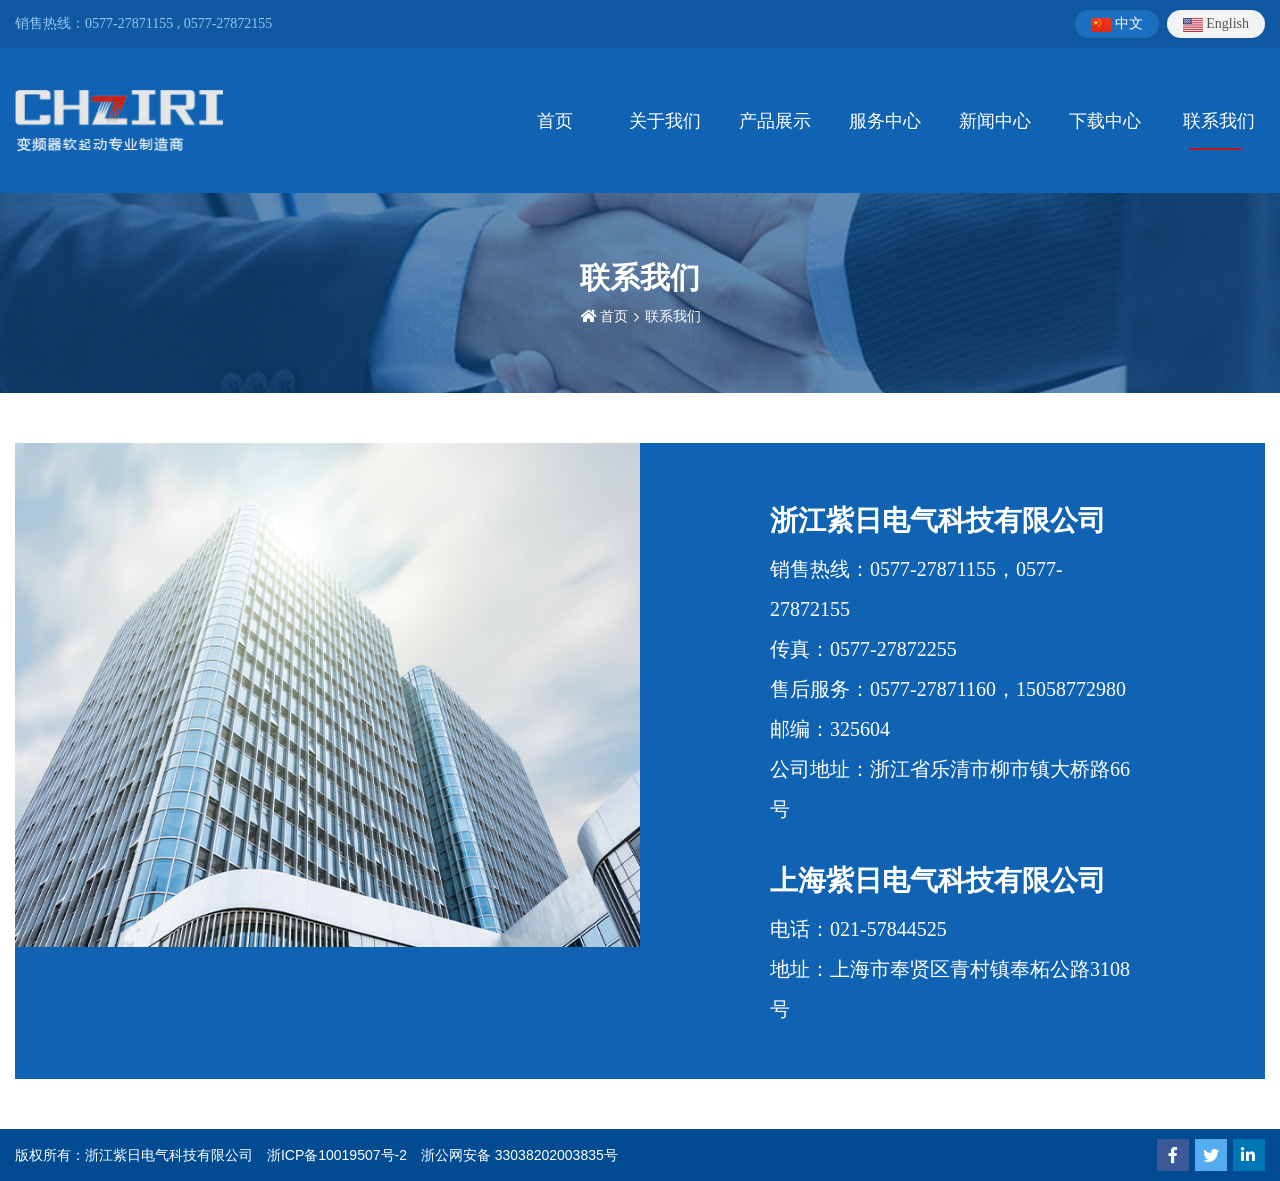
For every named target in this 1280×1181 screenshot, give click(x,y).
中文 (1117, 24)
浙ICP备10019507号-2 (337, 1155)
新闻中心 (995, 121)
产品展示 (775, 121)
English (1216, 24)
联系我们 (1219, 121)
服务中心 (885, 121)
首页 (555, 121)
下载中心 (1105, 121)
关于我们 (665, 121)
